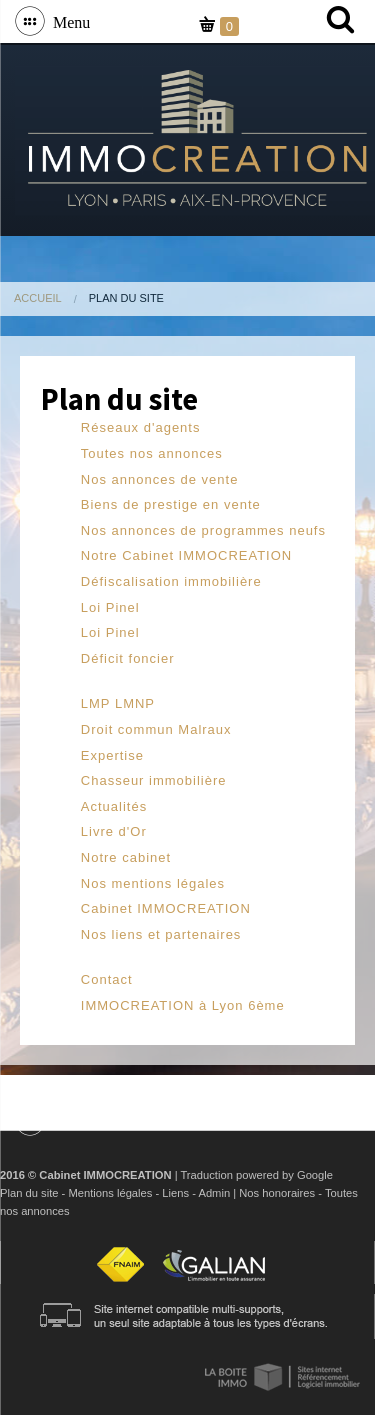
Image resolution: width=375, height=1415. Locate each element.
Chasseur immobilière (154, 780)
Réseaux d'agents (141, 427)
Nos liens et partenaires (161, 934)
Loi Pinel (110, 607)
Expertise (112, 755)
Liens (175, 1193)
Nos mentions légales (153, 883)
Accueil (38, 298)
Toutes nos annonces (152, 453)
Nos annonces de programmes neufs (203, 530)
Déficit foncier (128, 658)
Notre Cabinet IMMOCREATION (186, 555)
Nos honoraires (277, 1193)
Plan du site (29, 1193)
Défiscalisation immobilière (171, 581)
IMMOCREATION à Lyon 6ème (183, 1005)
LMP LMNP (118, 703)
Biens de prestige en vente (171, 504)
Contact (107, 979)
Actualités (114, 806)
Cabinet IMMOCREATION (166, 908)
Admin (214, 1193)
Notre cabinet (126, 857)
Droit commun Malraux (156, 729)
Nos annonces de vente (160, 479)
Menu (67, 21)
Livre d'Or (114, 831)
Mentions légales (110, 1193)
